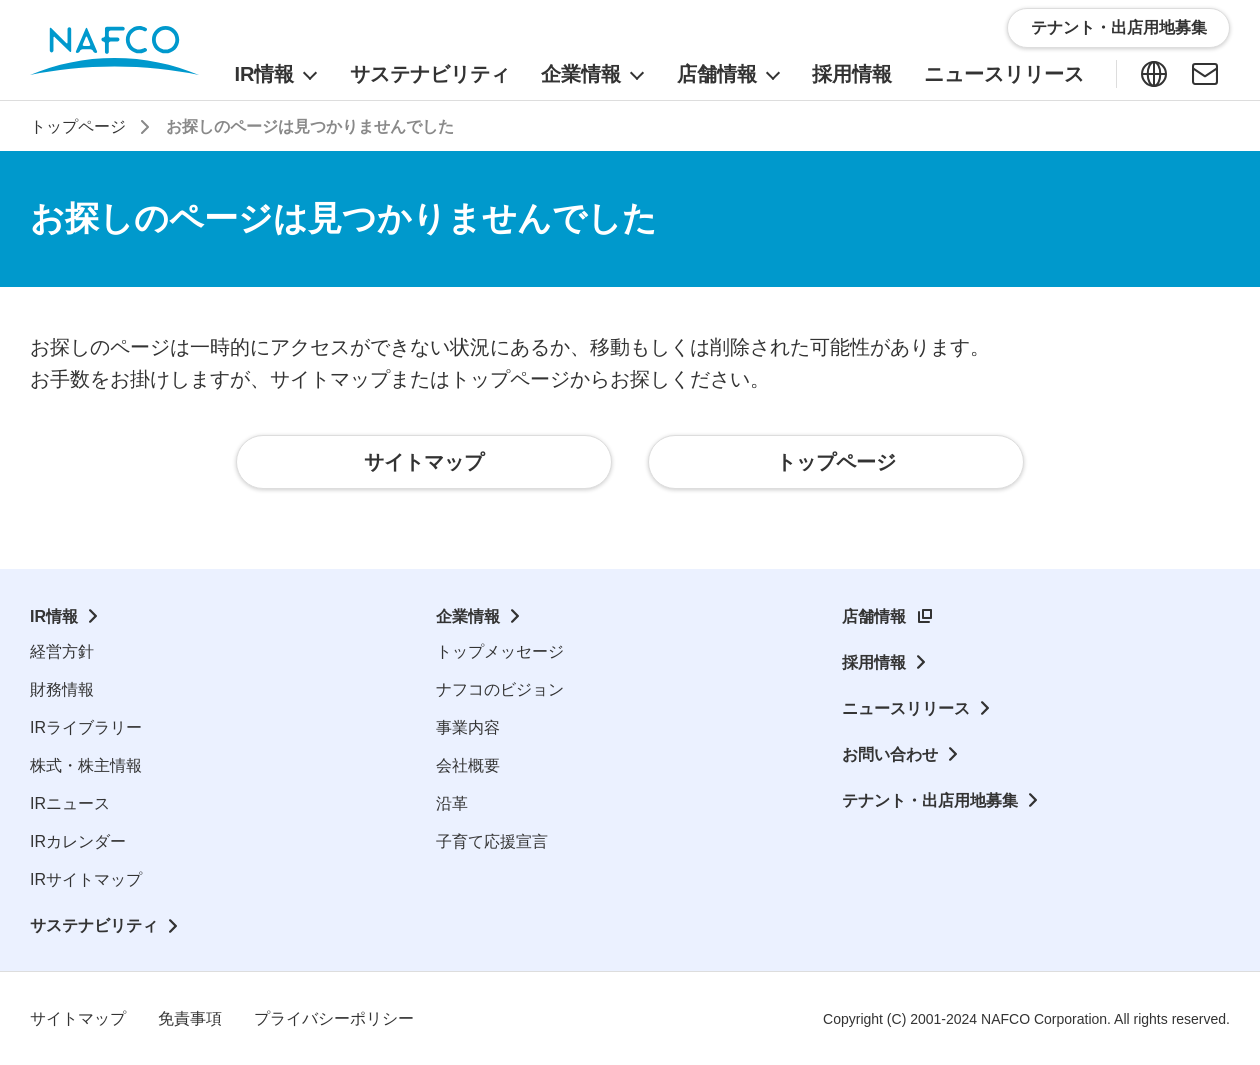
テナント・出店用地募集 (930, 800)
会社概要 (468, 765)
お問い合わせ (890, 754)
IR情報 (54, 616)
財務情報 (62, 689)
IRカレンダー (78, 841)
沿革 (452, 803)
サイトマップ (78, 1018)
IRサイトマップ (86, 879)
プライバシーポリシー (334, 1018)
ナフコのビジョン (500, 689)
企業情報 (468, 616)
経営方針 (62, 651)
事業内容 (468, 727)
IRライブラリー (86, 727)
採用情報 (874, 662)
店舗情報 (874, 616)
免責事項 (190, 1018)
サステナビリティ (94, 925)
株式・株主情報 (86, 765)
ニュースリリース (906, 708)
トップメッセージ (500, 651)
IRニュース (70, 803)
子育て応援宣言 (492, 841)
